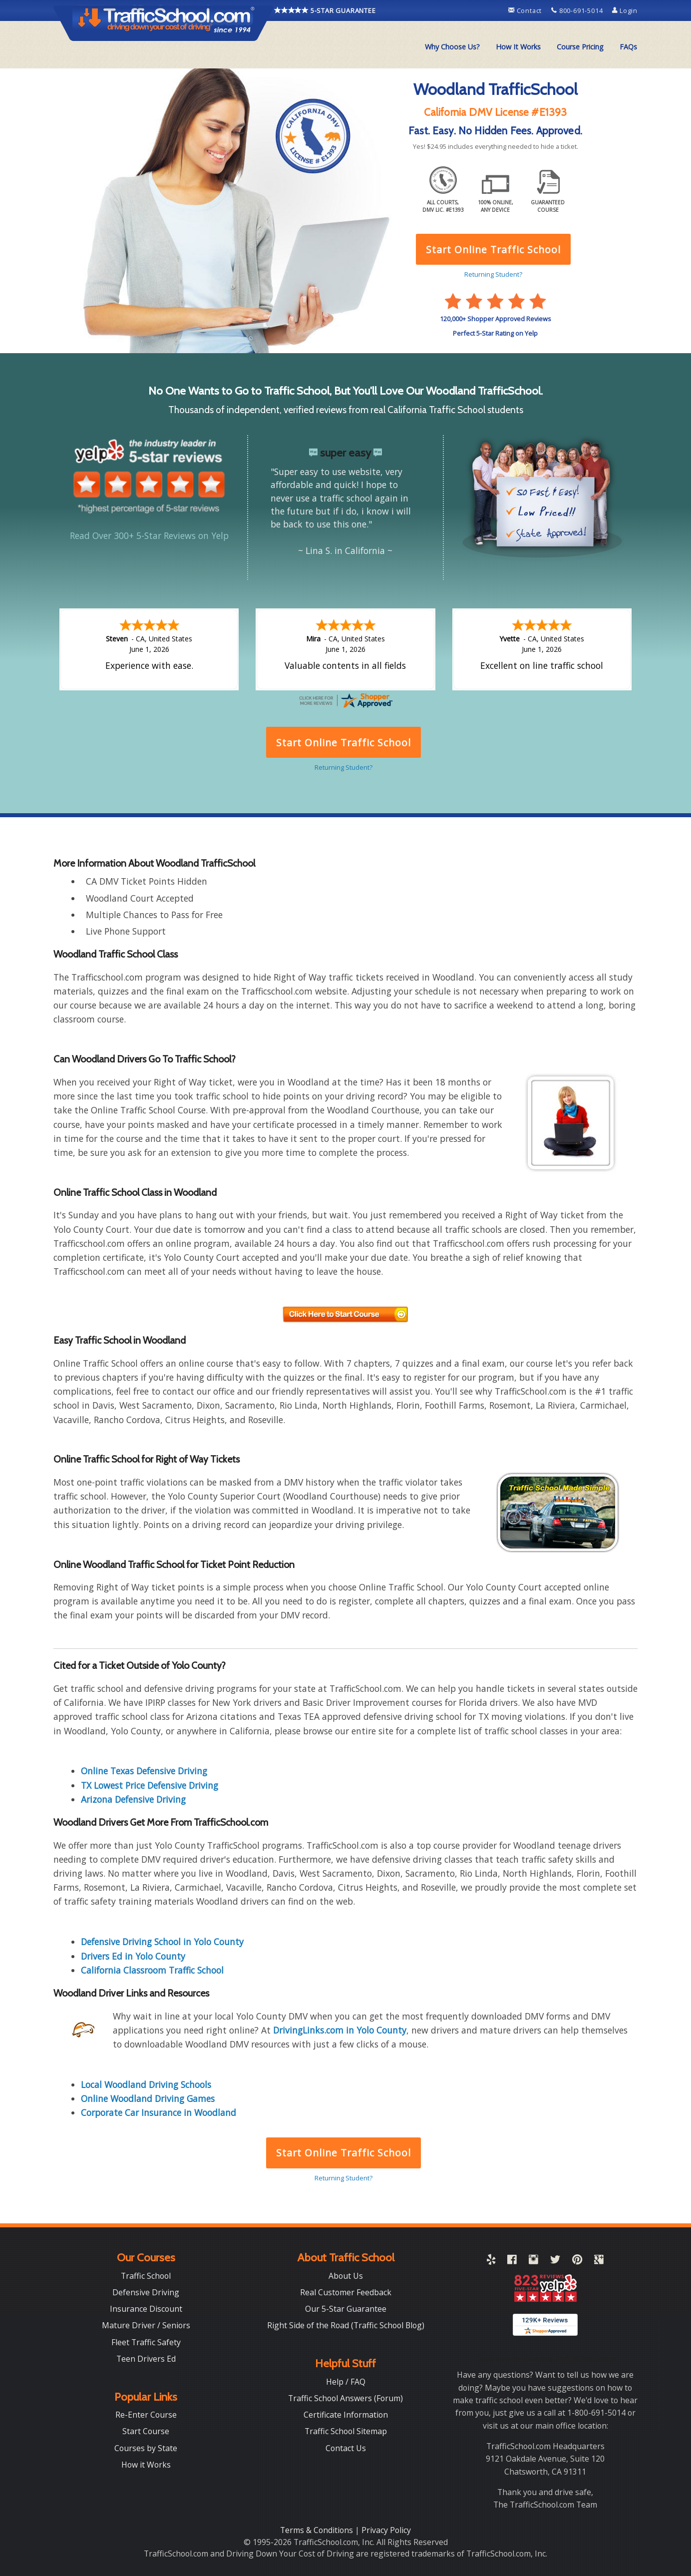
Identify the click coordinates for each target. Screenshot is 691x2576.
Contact (526, 10)
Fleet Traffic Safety (146, 2342)
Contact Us (346, 2448)
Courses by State (145, 2448)
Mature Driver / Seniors (146, 2325)
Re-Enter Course (146, 2414)
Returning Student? (343, 2177)
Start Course (145, 2431)
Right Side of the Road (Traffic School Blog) (345, 2325)
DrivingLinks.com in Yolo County (339, 2030)
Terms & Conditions (317, 2530)
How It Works (518, 46)
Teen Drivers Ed (146, 2358)
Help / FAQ (345, 2381)
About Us (346, 2275)
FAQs (628, 46)
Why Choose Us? (452, 46)
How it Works (146, 2464)
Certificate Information (346, 2414)
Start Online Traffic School (343, 2152)
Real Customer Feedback (345, 2292)
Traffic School (146, 2275)
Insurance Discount (146, 2308)
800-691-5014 (578, 10)
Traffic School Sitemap (346, 2431)
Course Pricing (580, 46)
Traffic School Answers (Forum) (345, 2398)
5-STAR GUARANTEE (325, 9)
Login (625, 10)
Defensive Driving (145, 2292)
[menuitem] (452, 47)
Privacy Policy (386, 2530)
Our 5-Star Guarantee (345, 2308)
